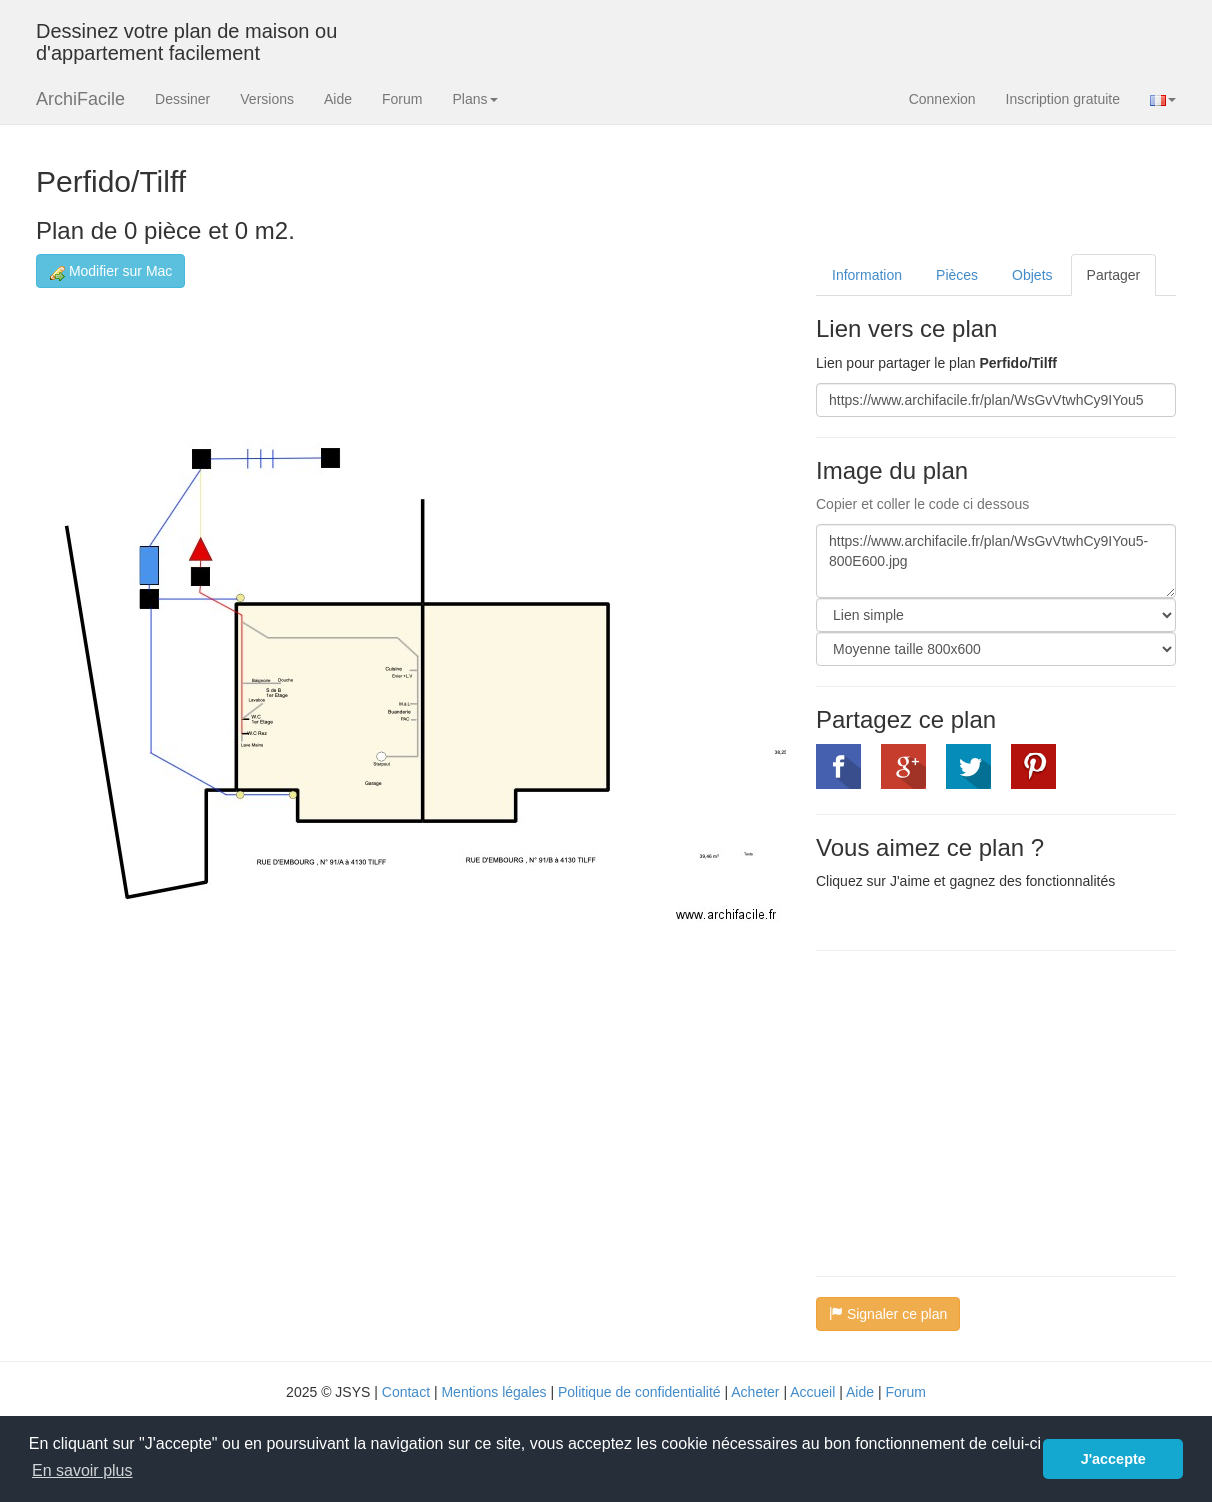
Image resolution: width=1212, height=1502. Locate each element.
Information (867, 275)
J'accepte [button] (1113, 1459)
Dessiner (182, 99)
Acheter (755, 1392)
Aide (338, 99)
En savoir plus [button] (82, 1470)
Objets (1032, 275)
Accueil (812, 1392)
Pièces (957, 275)
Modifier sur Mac (110, 271)
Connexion (942, 99)
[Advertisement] (984, 1111)
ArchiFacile (80, 99)
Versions (267, 99)
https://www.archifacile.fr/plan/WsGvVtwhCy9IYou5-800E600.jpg (996, 561)
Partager (1114, 275)
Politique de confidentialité (639, 1392)
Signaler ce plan (888, 1314)
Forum (402, 99)
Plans (474, 99)
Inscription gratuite (1063, 99)
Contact (406, 1392)
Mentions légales (493, 1392)
